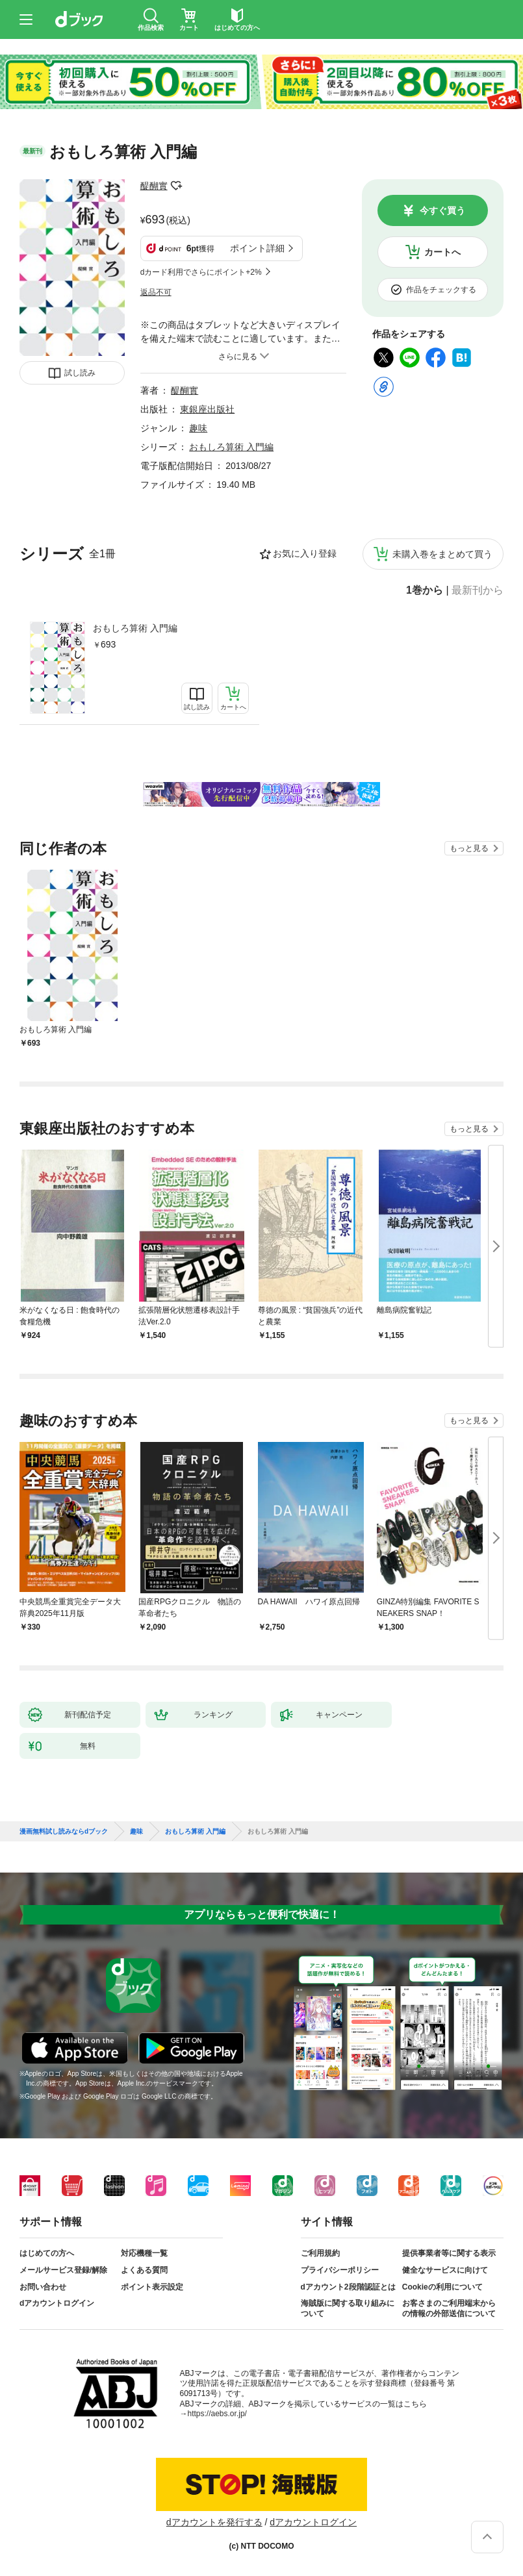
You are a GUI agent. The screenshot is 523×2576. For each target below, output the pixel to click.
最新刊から (478, 590)
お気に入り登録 (305, 553)
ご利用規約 (320, 2253)
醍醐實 (154, 186)
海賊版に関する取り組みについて (347, 2308)
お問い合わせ (42, 2287)
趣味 (198, 428)
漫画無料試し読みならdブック (63, 1831)
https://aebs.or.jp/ (217, 2413)
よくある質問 (144, 2270)
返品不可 (156, 292)
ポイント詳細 (257, 248)
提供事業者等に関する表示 (449, 2253)
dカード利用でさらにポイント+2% (201, 272)
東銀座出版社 (207, 409)
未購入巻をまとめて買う (442, 554)
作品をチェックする (441, 289)
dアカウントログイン (56, 2303)
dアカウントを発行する (214, 2522)
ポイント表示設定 (152, 2287)
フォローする (176, 185)
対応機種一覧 (144, 2253)
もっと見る (469, 848)
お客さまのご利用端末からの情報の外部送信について (449, 2308)
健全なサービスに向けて (445, 2270)
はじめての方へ (46, 2253)
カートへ (442, 252)
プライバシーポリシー (340, 2270)
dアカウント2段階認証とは (348, 2287)
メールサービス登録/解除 (63, 2270)
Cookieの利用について (442, 2287)
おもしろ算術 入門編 (135, 628)
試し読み (80, 372)
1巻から (424, 590)
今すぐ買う (442, 210)
